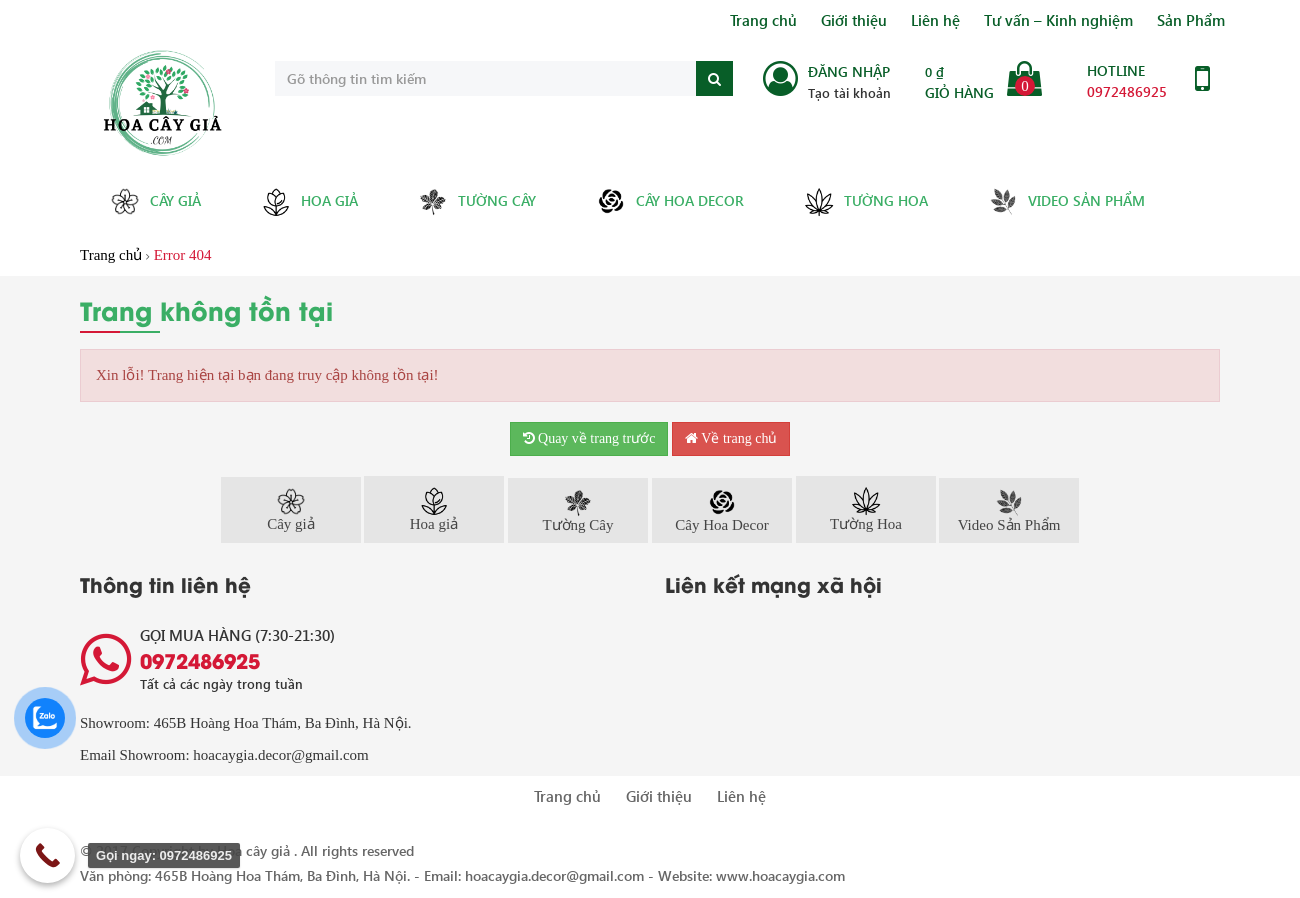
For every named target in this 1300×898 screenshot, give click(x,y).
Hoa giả (309, 202)
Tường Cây (477, 201)
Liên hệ (935, 20)
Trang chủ (763, 20)
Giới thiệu (854, 20)
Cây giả (155, 201)
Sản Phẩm (1191, 20)
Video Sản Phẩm (1066, 201)
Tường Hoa (866, 202)
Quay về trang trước (589, 438)
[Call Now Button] (47, 855)
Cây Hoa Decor (670, 201)
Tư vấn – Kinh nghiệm (1058, 20)
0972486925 (1127, 91)
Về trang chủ (731, 438)
